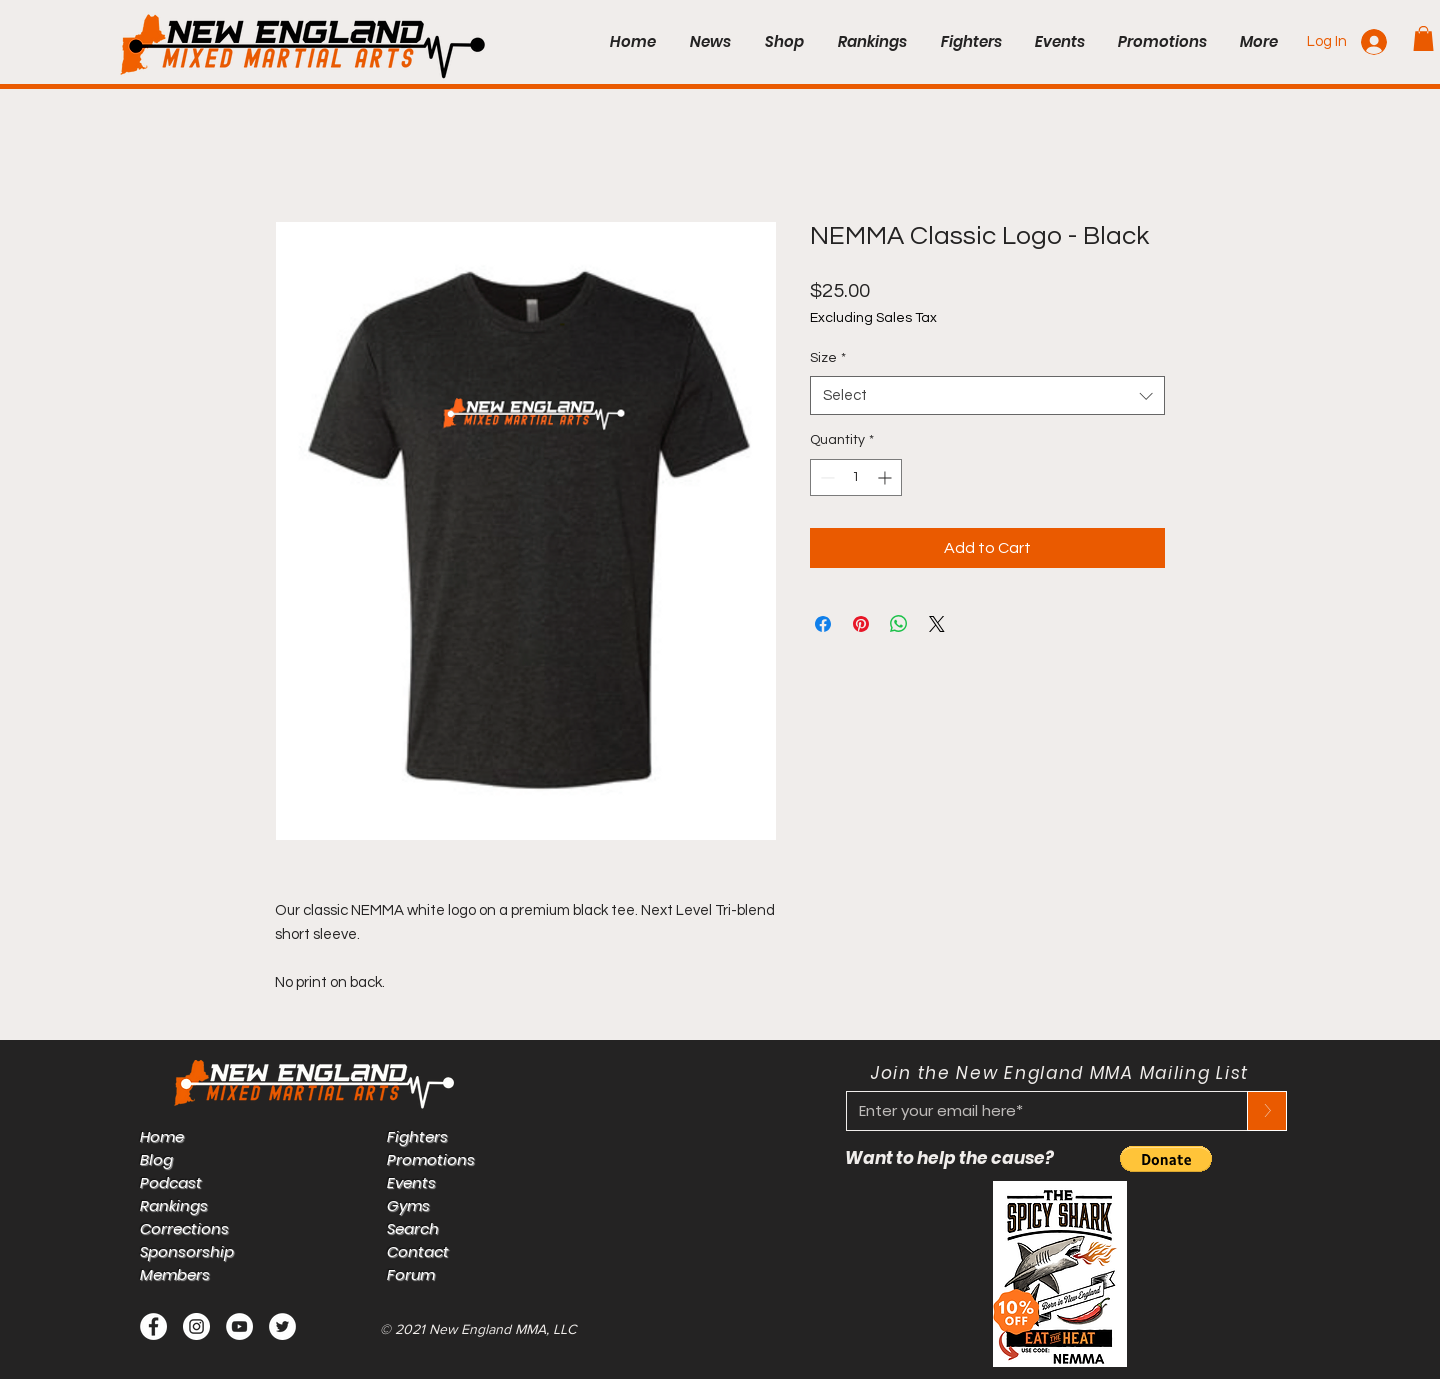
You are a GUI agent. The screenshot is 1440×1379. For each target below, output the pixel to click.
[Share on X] (937, 624)
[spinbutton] (856, 477)
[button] (1423, 38)
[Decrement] (825, 477)
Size (828, 358)
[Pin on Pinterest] (861, 624)
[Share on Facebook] (823, 624)
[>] (1267, 1111)
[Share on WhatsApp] (899, 624)
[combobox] (987, 395)
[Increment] (886, 477)
